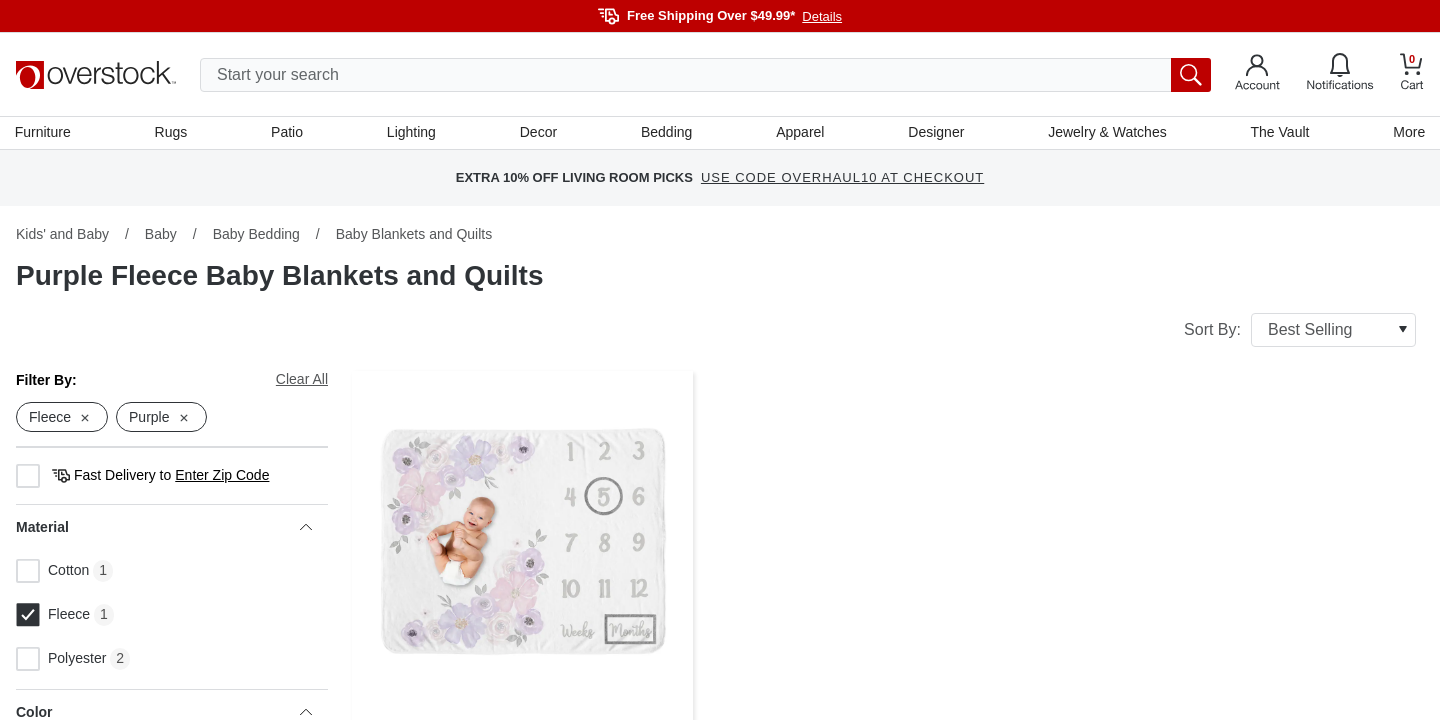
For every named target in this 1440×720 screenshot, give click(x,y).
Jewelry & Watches (1106, 133)
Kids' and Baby (62, 235)
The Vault (1279, 133)
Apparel (800, 133)
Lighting (411, 133)
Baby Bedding (256, 235)
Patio (288, 133)
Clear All (302, 380)
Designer (936, 133)
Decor (538, 133)
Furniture (44, 133)
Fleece (53, 617)
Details (822, 16)
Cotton (52, 573)
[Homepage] (96, 75)
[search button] (1191, 75)
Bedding (666, 133)
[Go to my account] (1257, 75)
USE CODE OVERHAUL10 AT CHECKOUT (842, 179)
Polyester (61, 661)
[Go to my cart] (1412, 74)
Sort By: (1300, 331)
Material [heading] (164, 529)
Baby (161, 235)
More (1408, 133)
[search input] (705, 75)
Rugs (172, 133)
